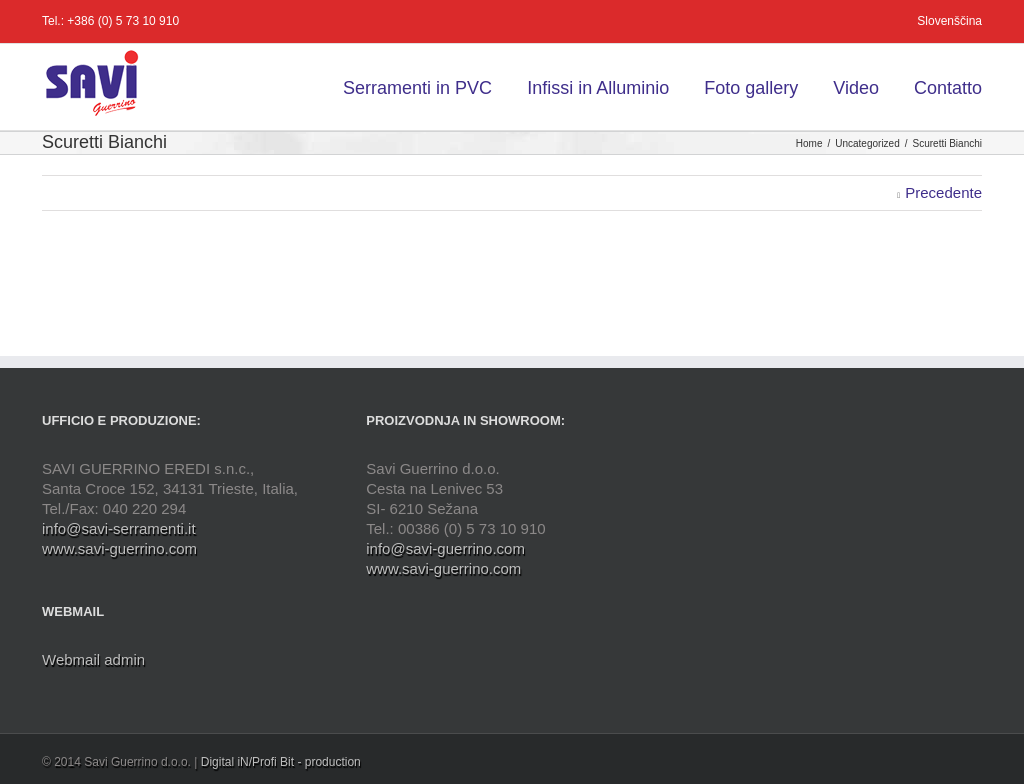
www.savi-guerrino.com (119, 548)
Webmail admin (93, 659)
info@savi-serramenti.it (119, 528)
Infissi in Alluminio (598, 88)
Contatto (948, 88)
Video (856, 88)
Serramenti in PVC (417, 88)
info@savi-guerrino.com (445, 548)
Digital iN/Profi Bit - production (281, 762)
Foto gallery (751, 88)
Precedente (943, 192)
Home (809, 143)
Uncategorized (867, 143)
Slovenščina (949, 21)
